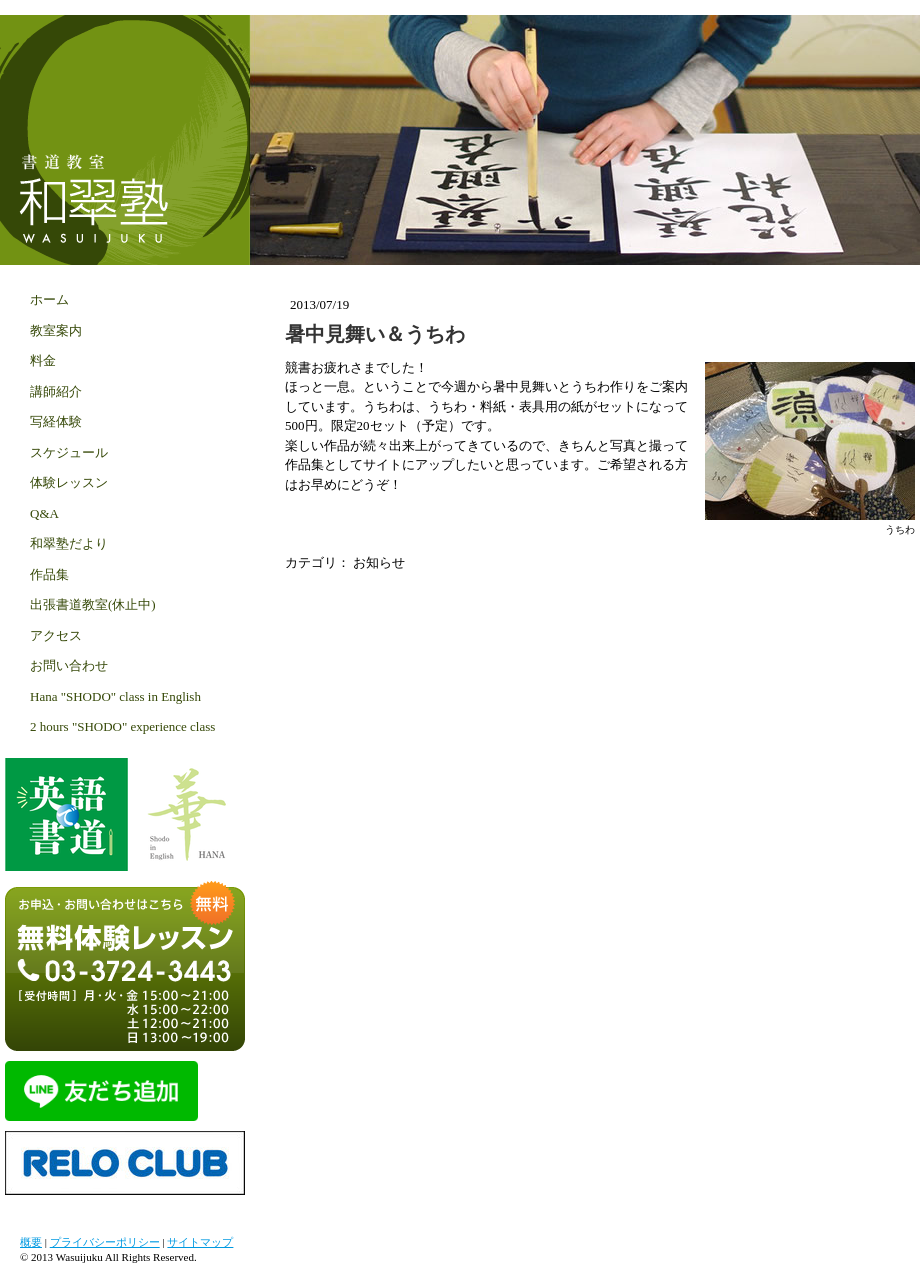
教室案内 (56, 330)
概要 (31, 1242)
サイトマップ (200, 1242)
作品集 (49, 574)
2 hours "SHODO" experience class (122, 726)
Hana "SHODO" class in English (115, 696)
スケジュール (69, 452)
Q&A (44, 513)
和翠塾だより (69, 543)
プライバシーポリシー (105, 1242)
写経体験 (56, 421)
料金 (43, 360)
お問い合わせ (69, 665)
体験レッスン (69, 482)
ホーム (49, 299)
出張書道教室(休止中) (93, 604)
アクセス (56, 635)
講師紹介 (56, 391)
